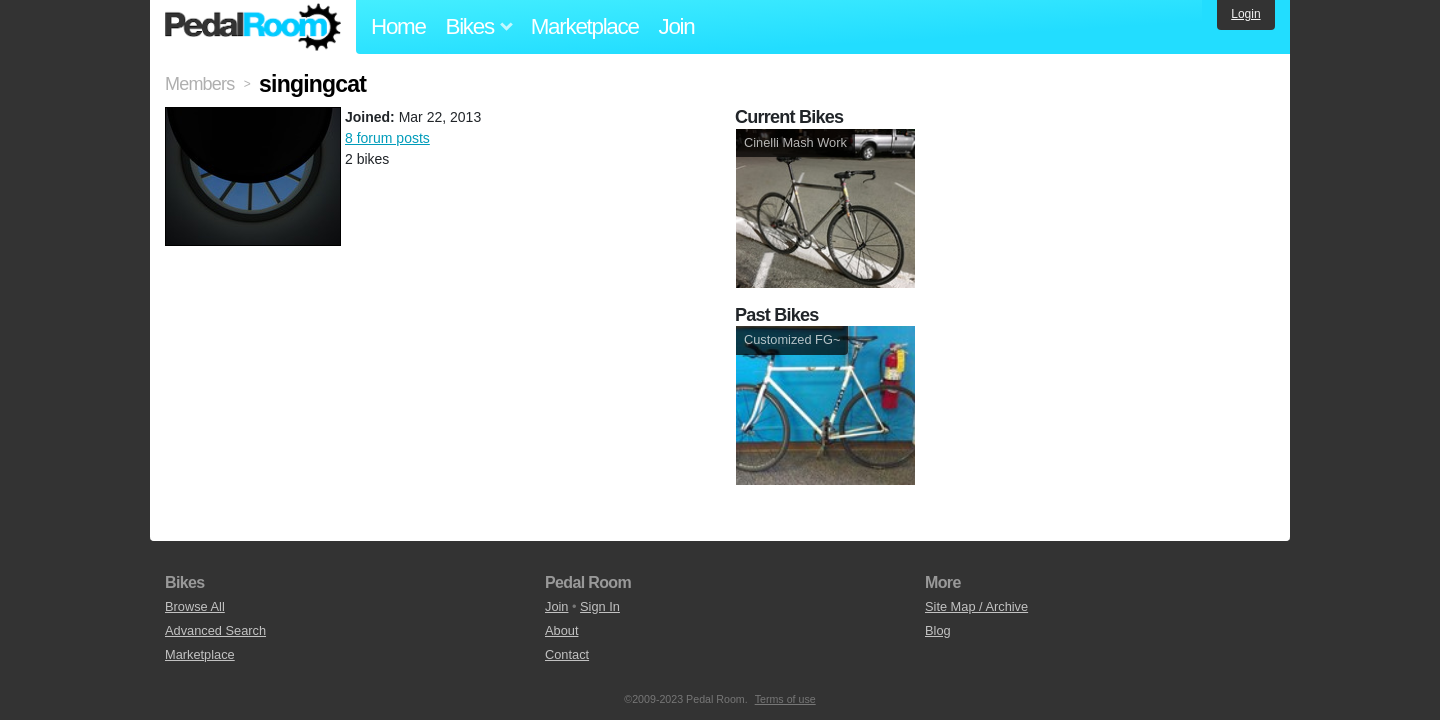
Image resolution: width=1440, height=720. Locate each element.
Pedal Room (253, 27)
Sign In (600, 606)
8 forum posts (387, 138)
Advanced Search (215, 630)
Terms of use (785, 699)
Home (398, 26)
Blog (938, 630)
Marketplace (585, 26)
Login (1245, 14)
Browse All (195, 606)
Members (199, 84)
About (561, 630)
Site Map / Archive (976, 606)
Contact (567, 654)
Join (677, 26)
